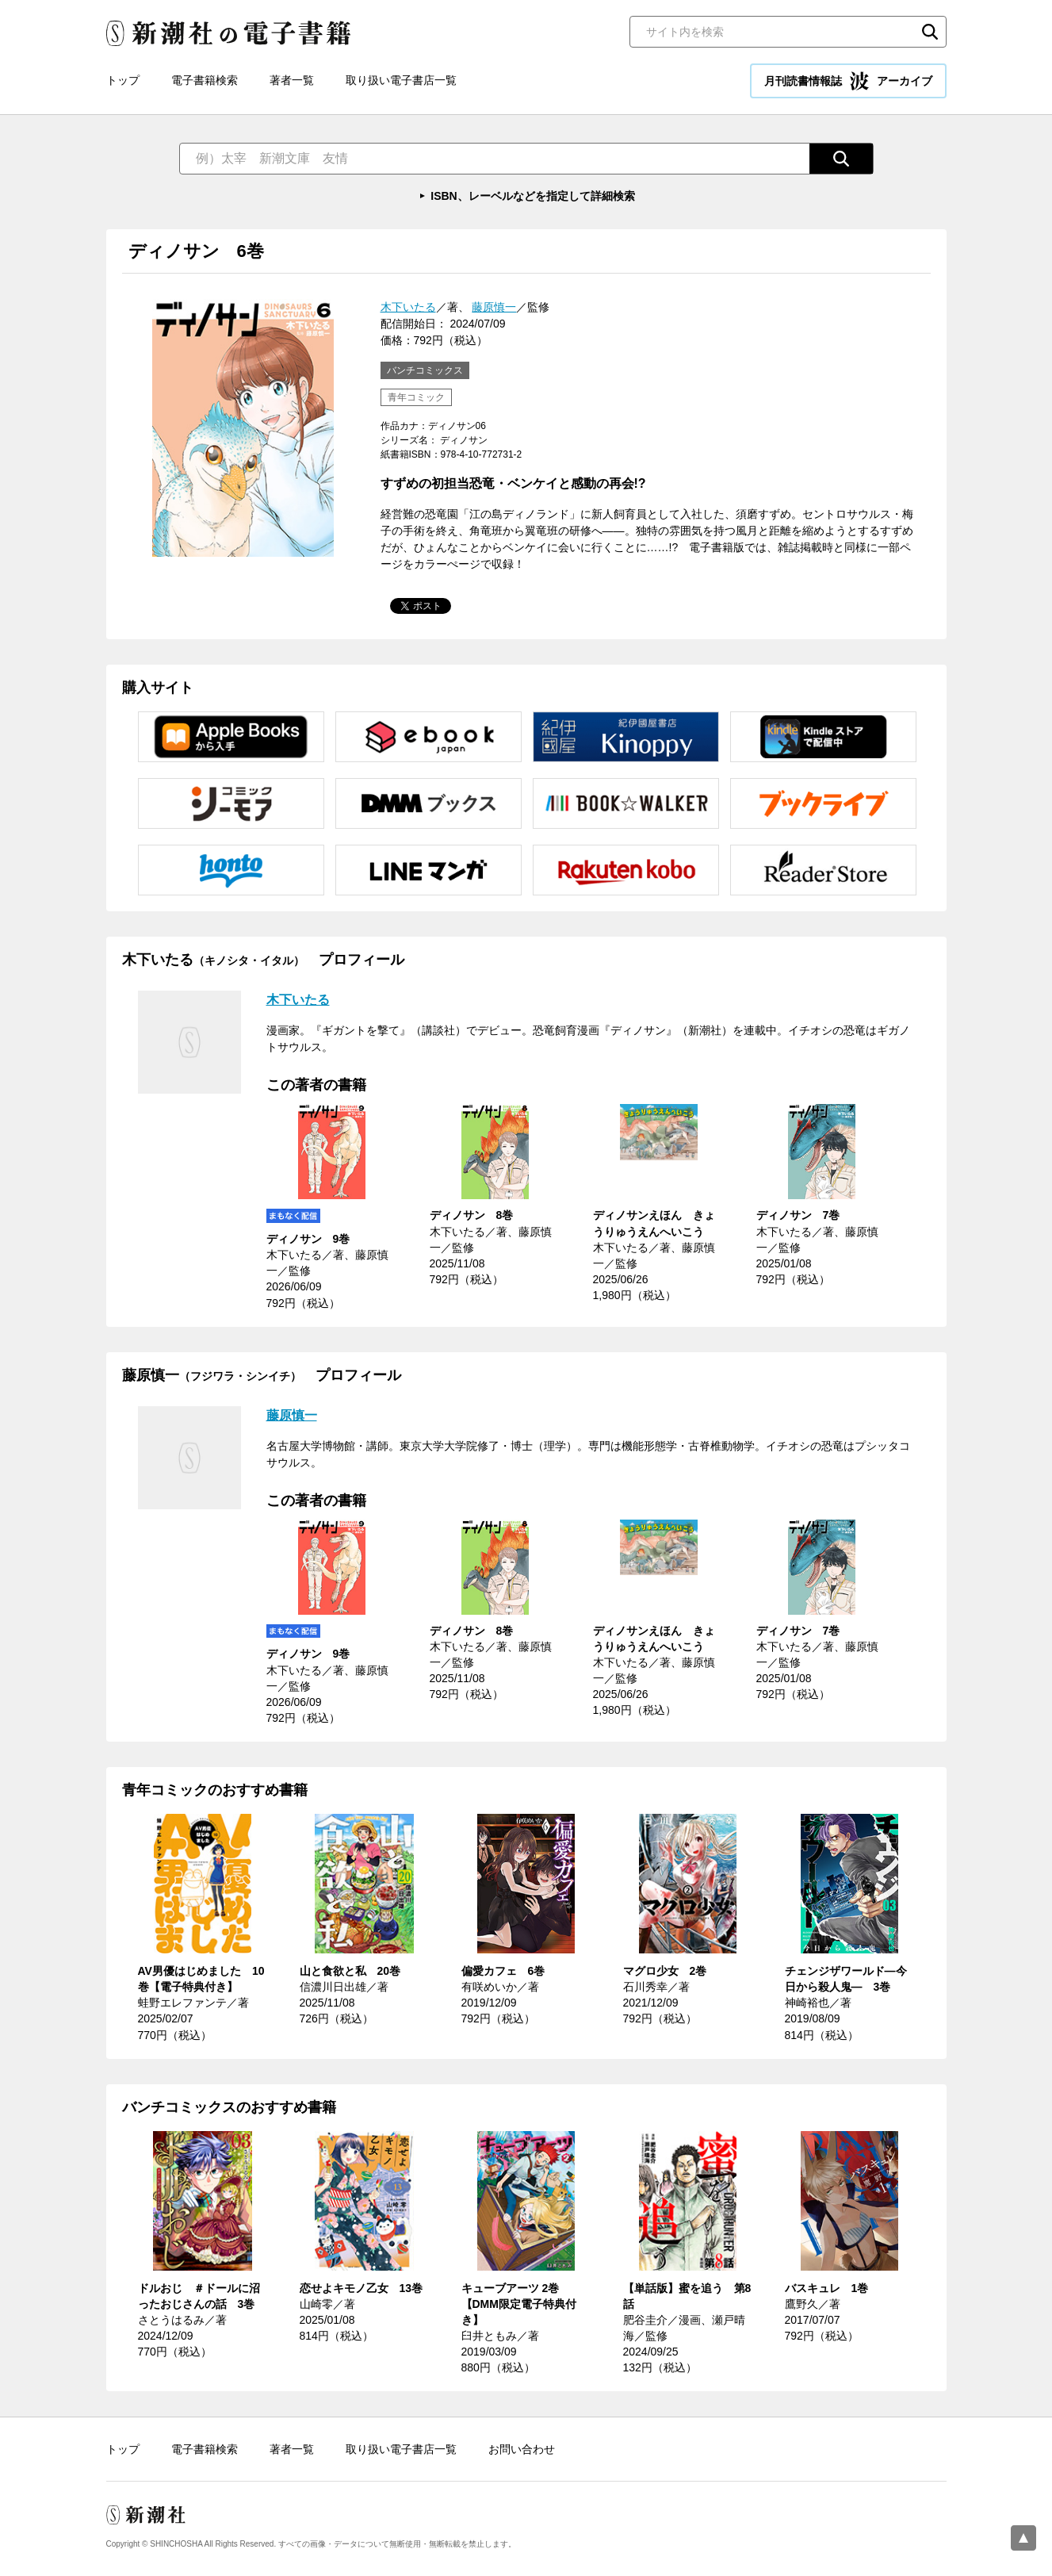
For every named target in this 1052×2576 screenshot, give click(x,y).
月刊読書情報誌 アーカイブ (848, 80)
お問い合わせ (521, 2449)
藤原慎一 (494, 307)
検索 (929, 32)
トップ (123, 80)
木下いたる (408, 307)
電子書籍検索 (204, 80)
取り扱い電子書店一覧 (401, 80)
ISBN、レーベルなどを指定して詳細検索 (532, 196)
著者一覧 (292, 80)
